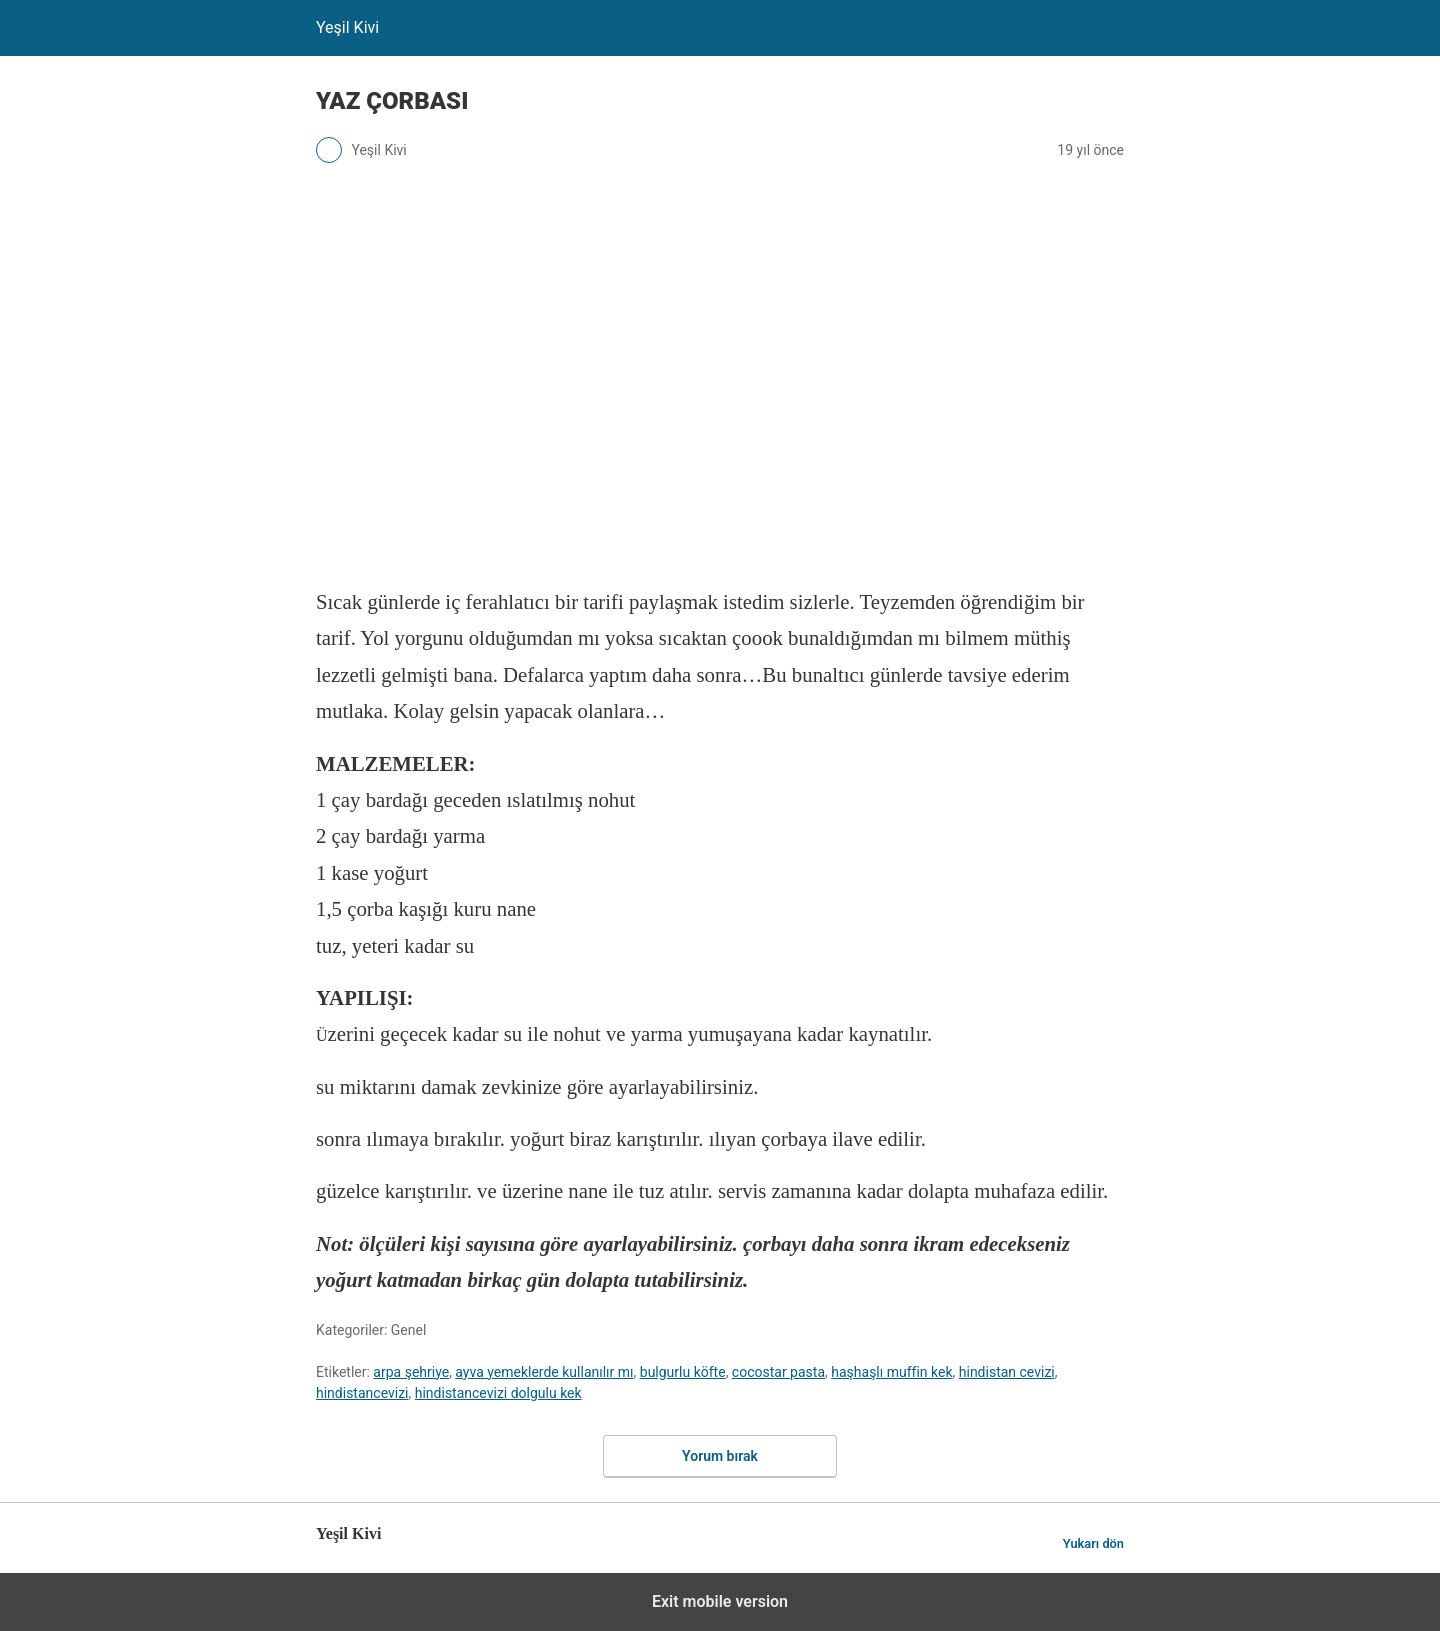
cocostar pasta (778, 1372)
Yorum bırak (720, 1456)
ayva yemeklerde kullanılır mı (544, 1372)
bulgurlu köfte (683, 1372)
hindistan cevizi (1007, 1372)
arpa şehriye (411, 1372)
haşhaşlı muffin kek (891, 1372)
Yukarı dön (1093, 1543)
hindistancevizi (362, 1393)
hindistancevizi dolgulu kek (498, 1393)
